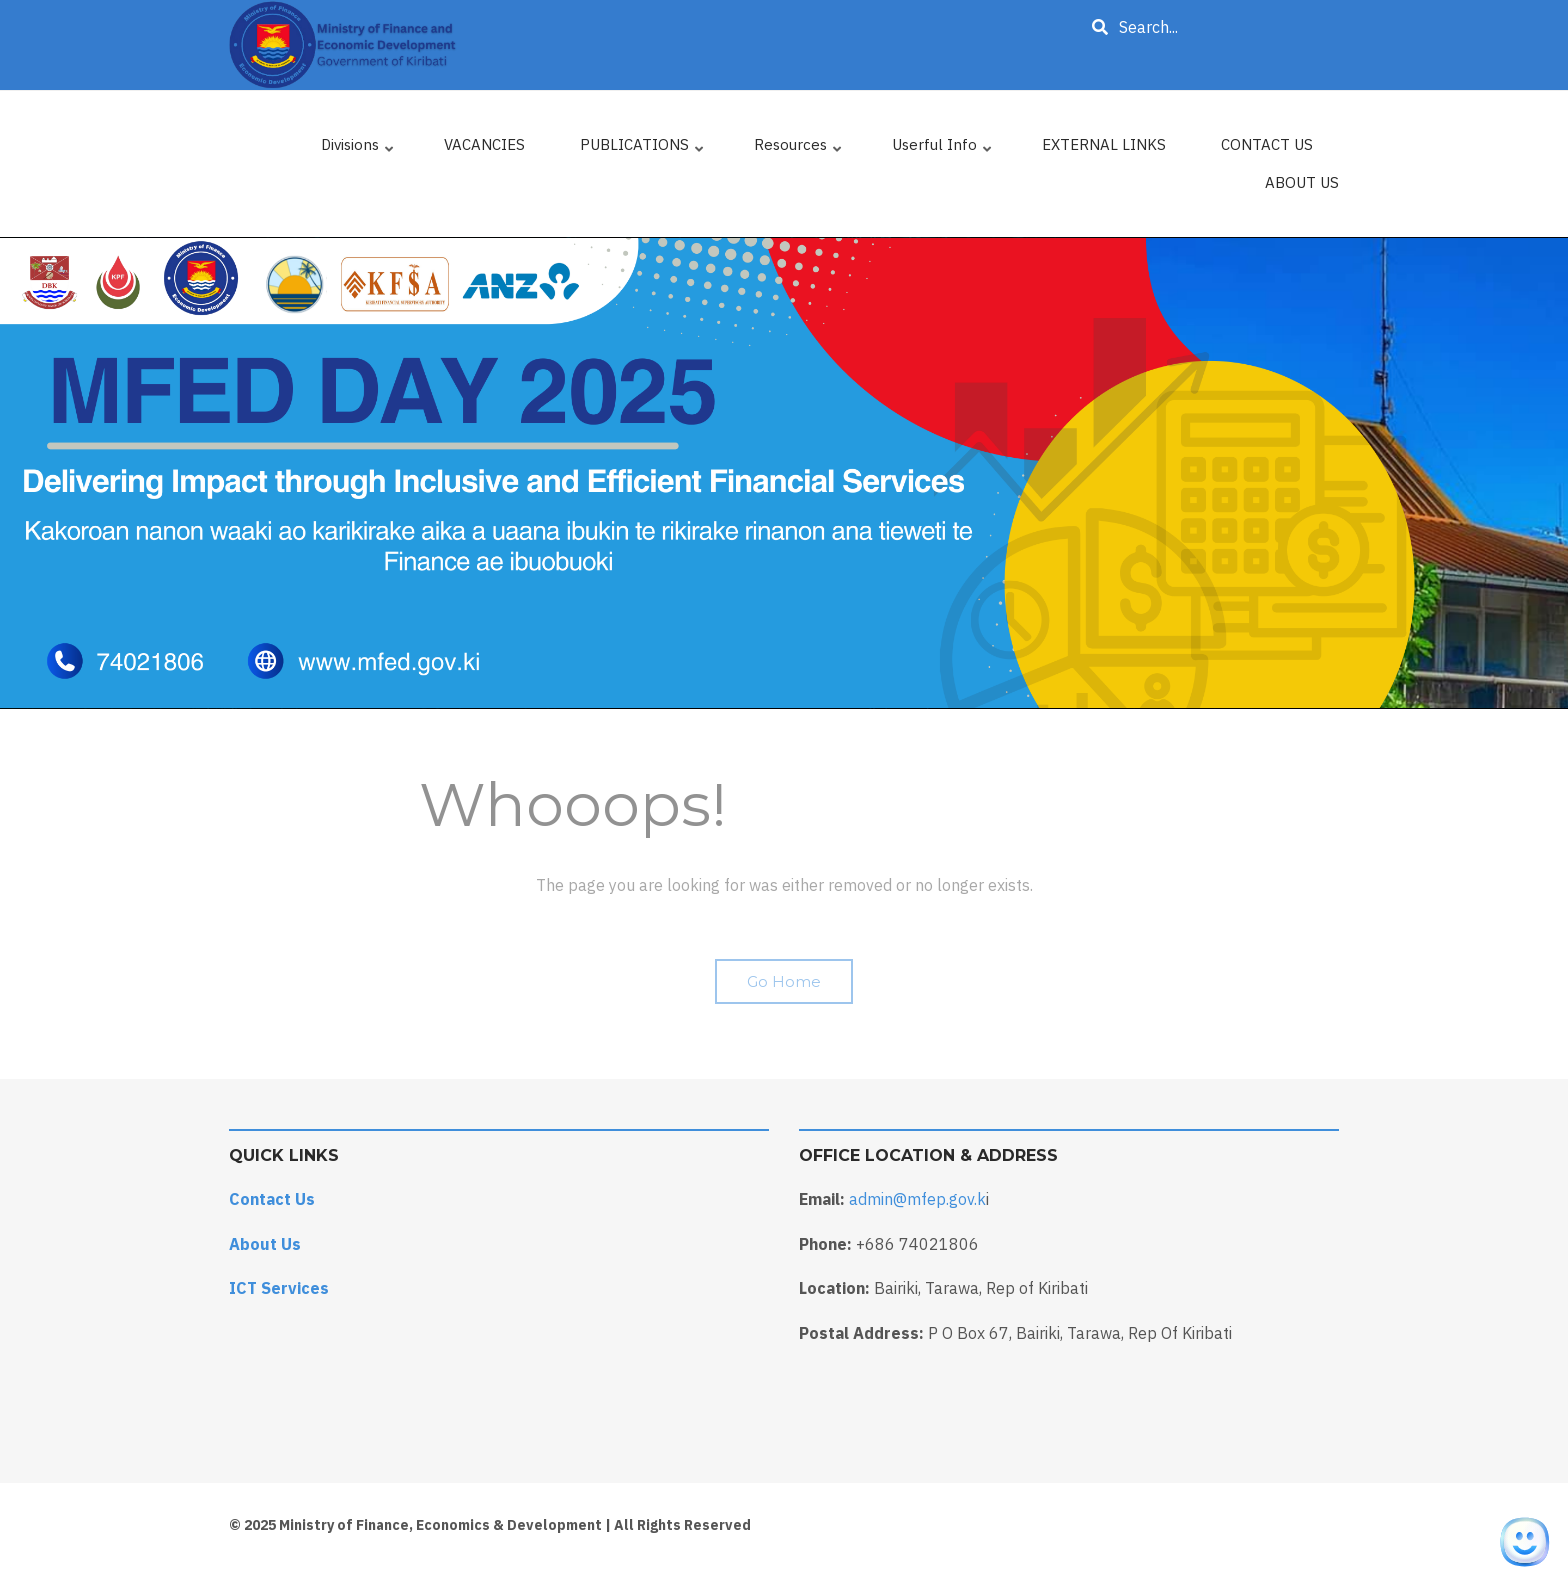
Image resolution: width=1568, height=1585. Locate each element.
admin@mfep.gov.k (917, 1199)
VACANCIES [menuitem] (484, 144)
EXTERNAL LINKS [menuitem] (1104, 144)
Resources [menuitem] (799, 149)
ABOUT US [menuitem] (1302, 182)
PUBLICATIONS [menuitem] (643, 149)
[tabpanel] (784, 473)
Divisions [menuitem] (358, 149)
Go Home (784, 981)
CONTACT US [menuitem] (1267, 144)
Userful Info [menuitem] (943, 149)
